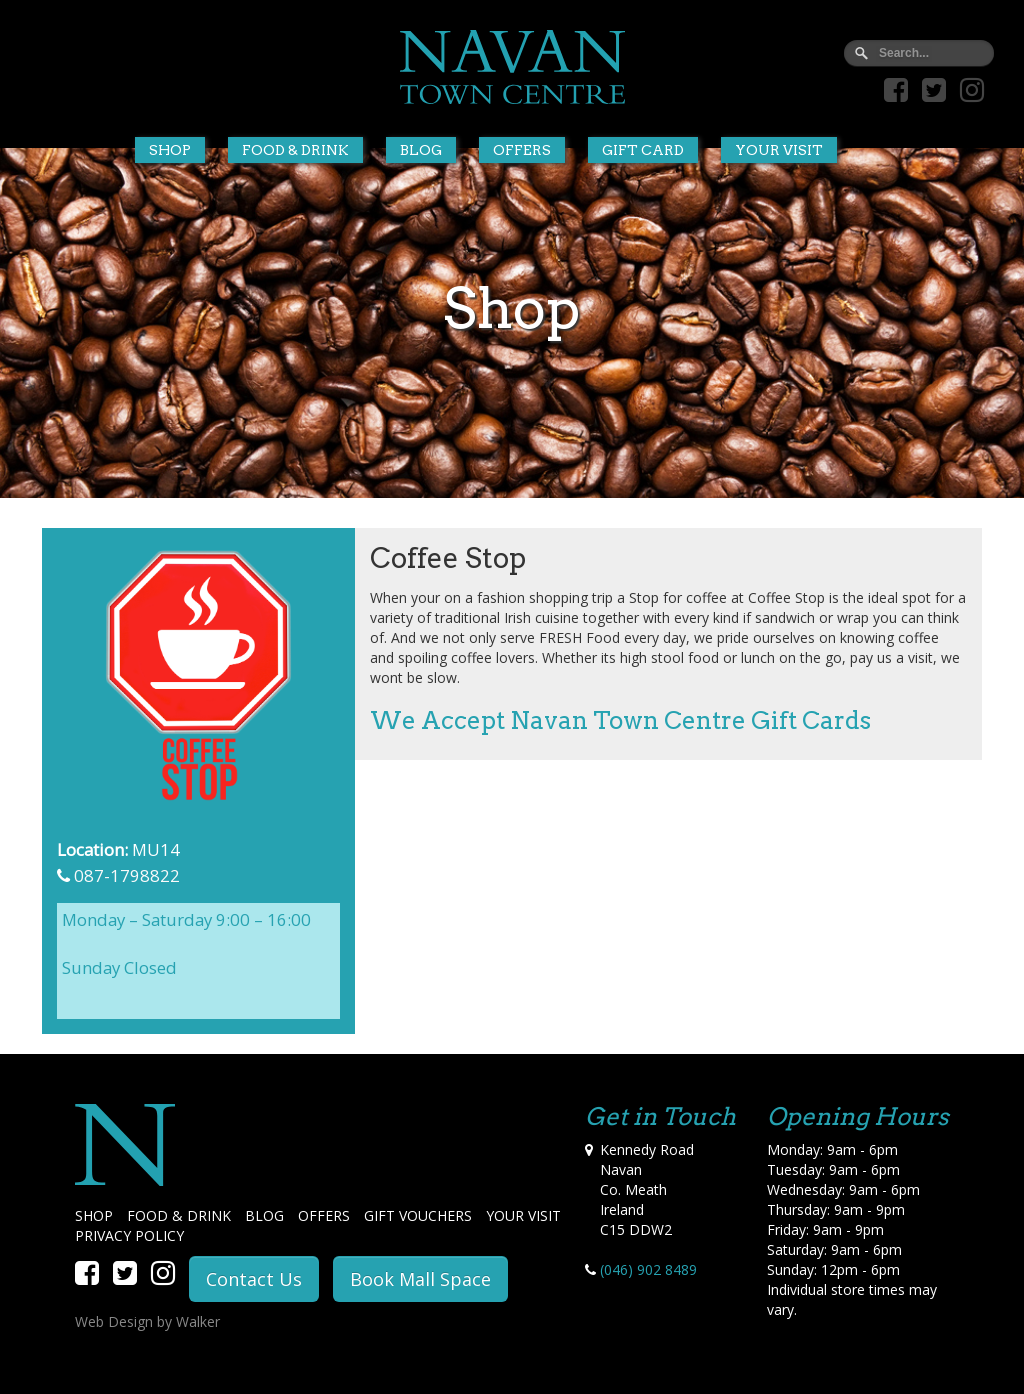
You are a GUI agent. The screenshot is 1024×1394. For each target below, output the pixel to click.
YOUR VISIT (523, 1215)
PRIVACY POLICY (129, 1235)
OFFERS (324, 1215)
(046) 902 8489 (648, 1269)
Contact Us (254, 1279)
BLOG (264, 1215)
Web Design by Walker (147, 1321)
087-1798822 (127, 875)
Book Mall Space (420, 1279)
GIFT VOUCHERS (418, 1215)
